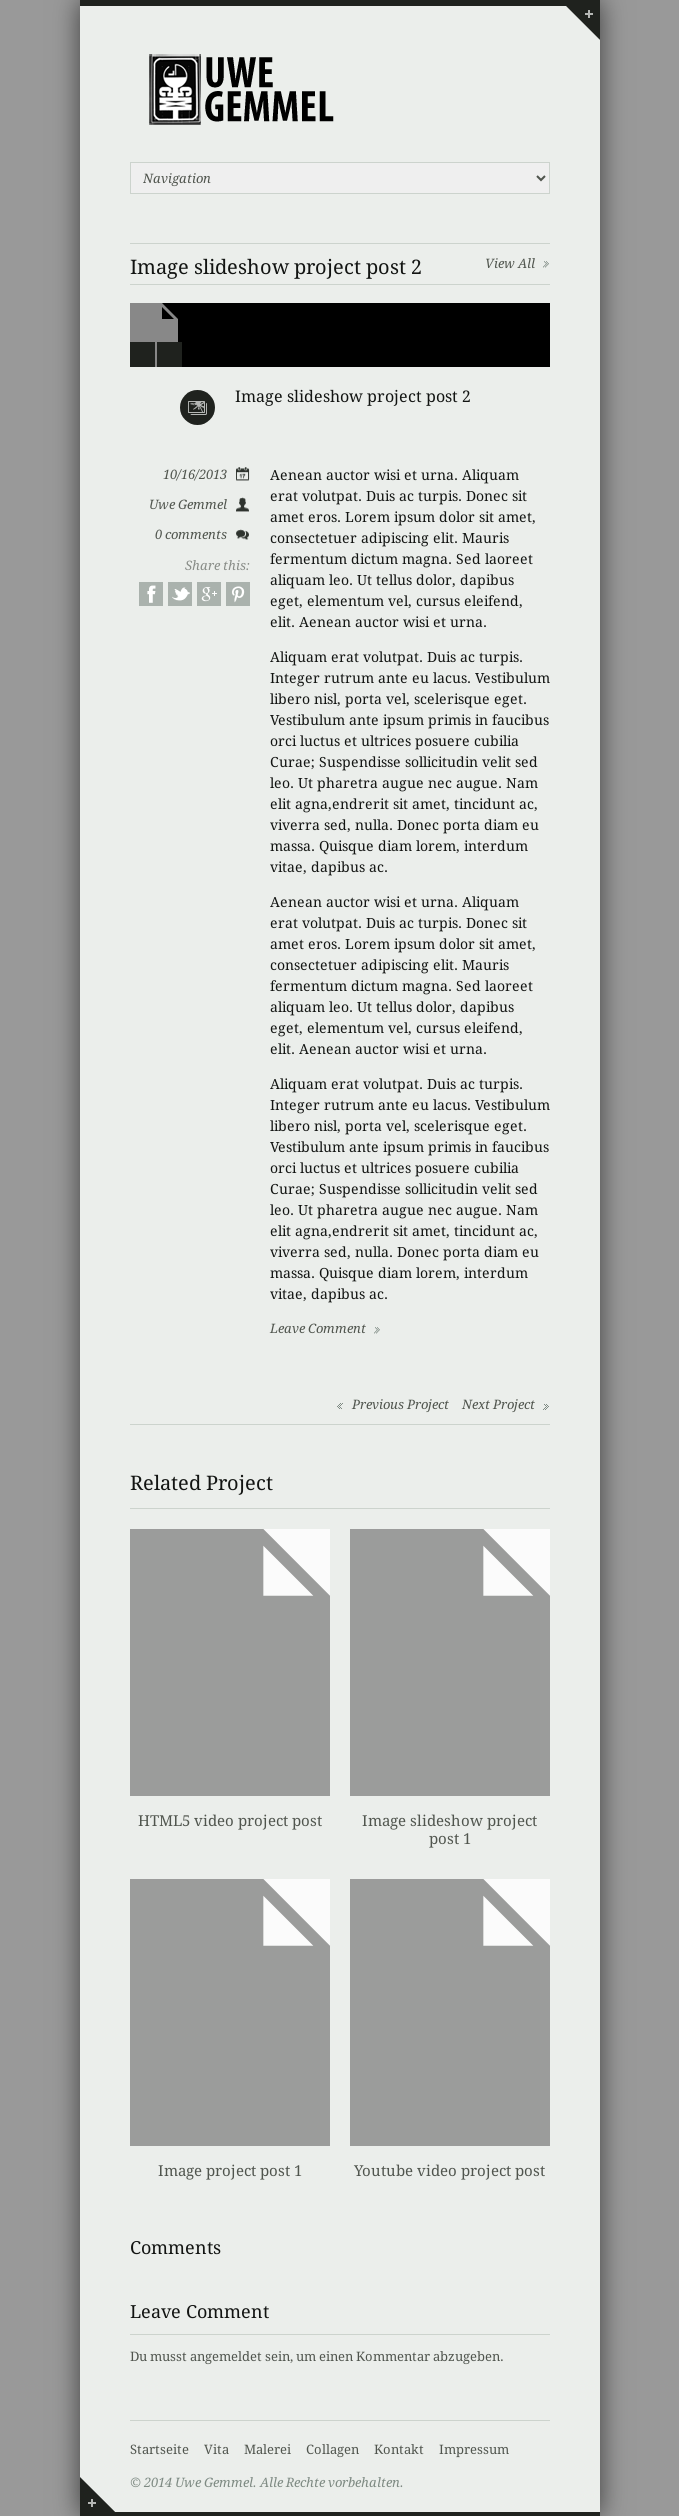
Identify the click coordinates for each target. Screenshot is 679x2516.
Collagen (332, 2449)
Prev (142, 354)
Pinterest (238, 594)
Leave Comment (318, 1328)
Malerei (267, 2449)
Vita (216, 2449)
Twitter (180, 594)
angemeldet (226, 2356)
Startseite (159, 2449)
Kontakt (399, 2449)
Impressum (474, 2449)
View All (510, 263)
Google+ (209, 594)
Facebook (151, 594)
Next (169, 354)
